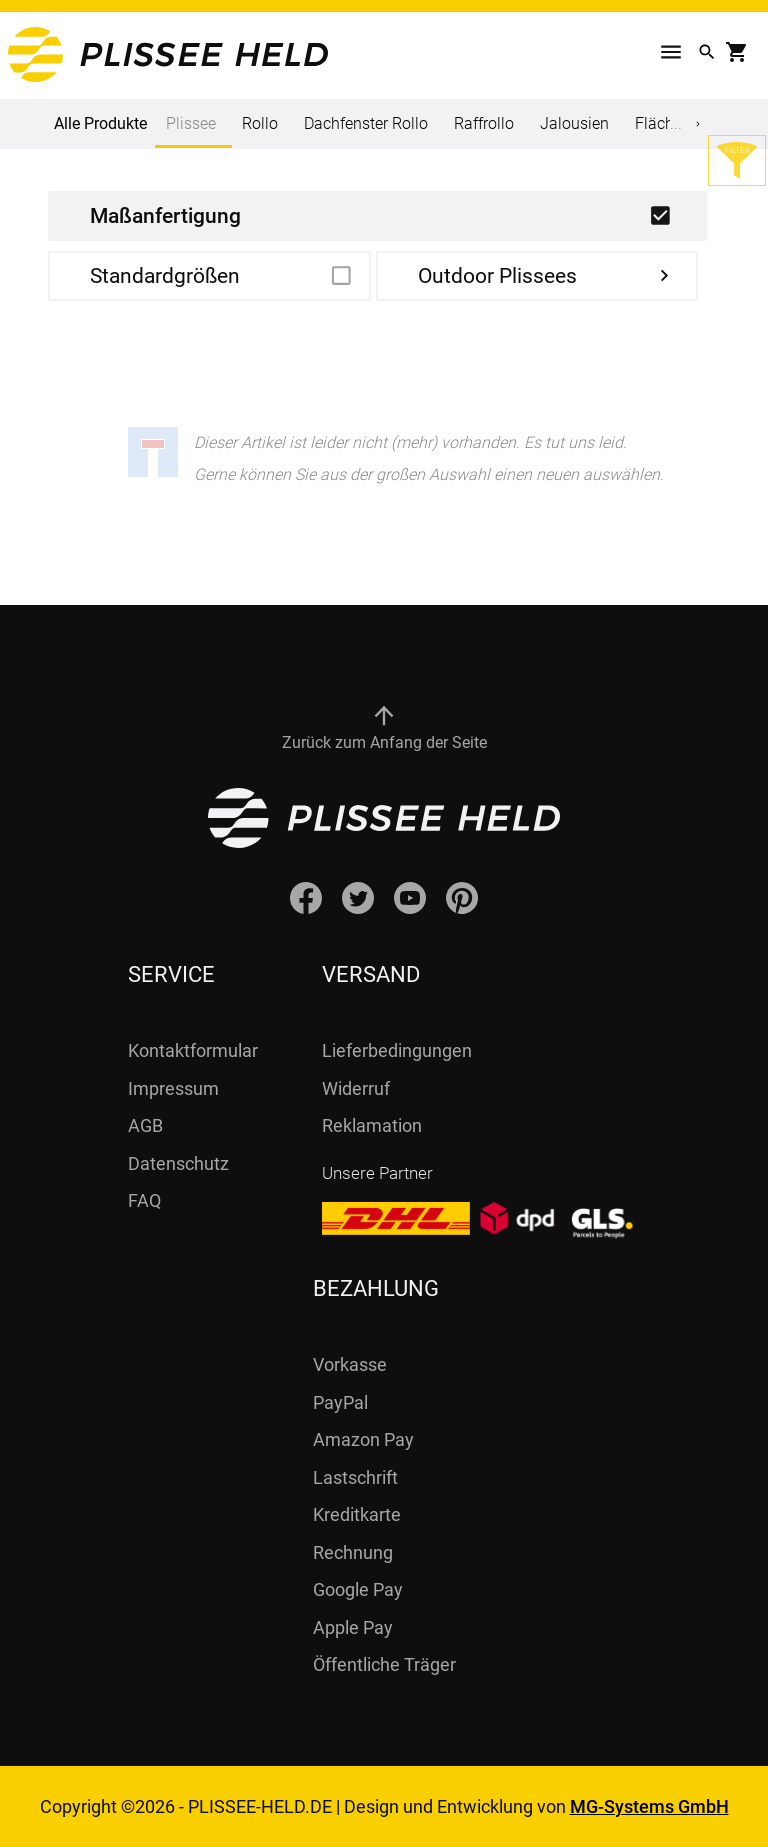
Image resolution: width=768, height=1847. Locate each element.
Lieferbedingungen (397, 1050)
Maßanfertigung (165, 216)
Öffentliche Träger (384, 1664)
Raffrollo (484, 123)
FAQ (144, 1200)
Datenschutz (178, 1163)
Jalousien (574, 123)
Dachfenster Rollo (366, 123)
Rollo (260, 123)
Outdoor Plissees (497, 276)
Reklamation (372, 1125)
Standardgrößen (165, 276)
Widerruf (356, 1088)
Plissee (191, 131)
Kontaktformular (193, 1050)
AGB (145, 1125)
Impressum (173, 1088)
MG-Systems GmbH (649, 1806)
